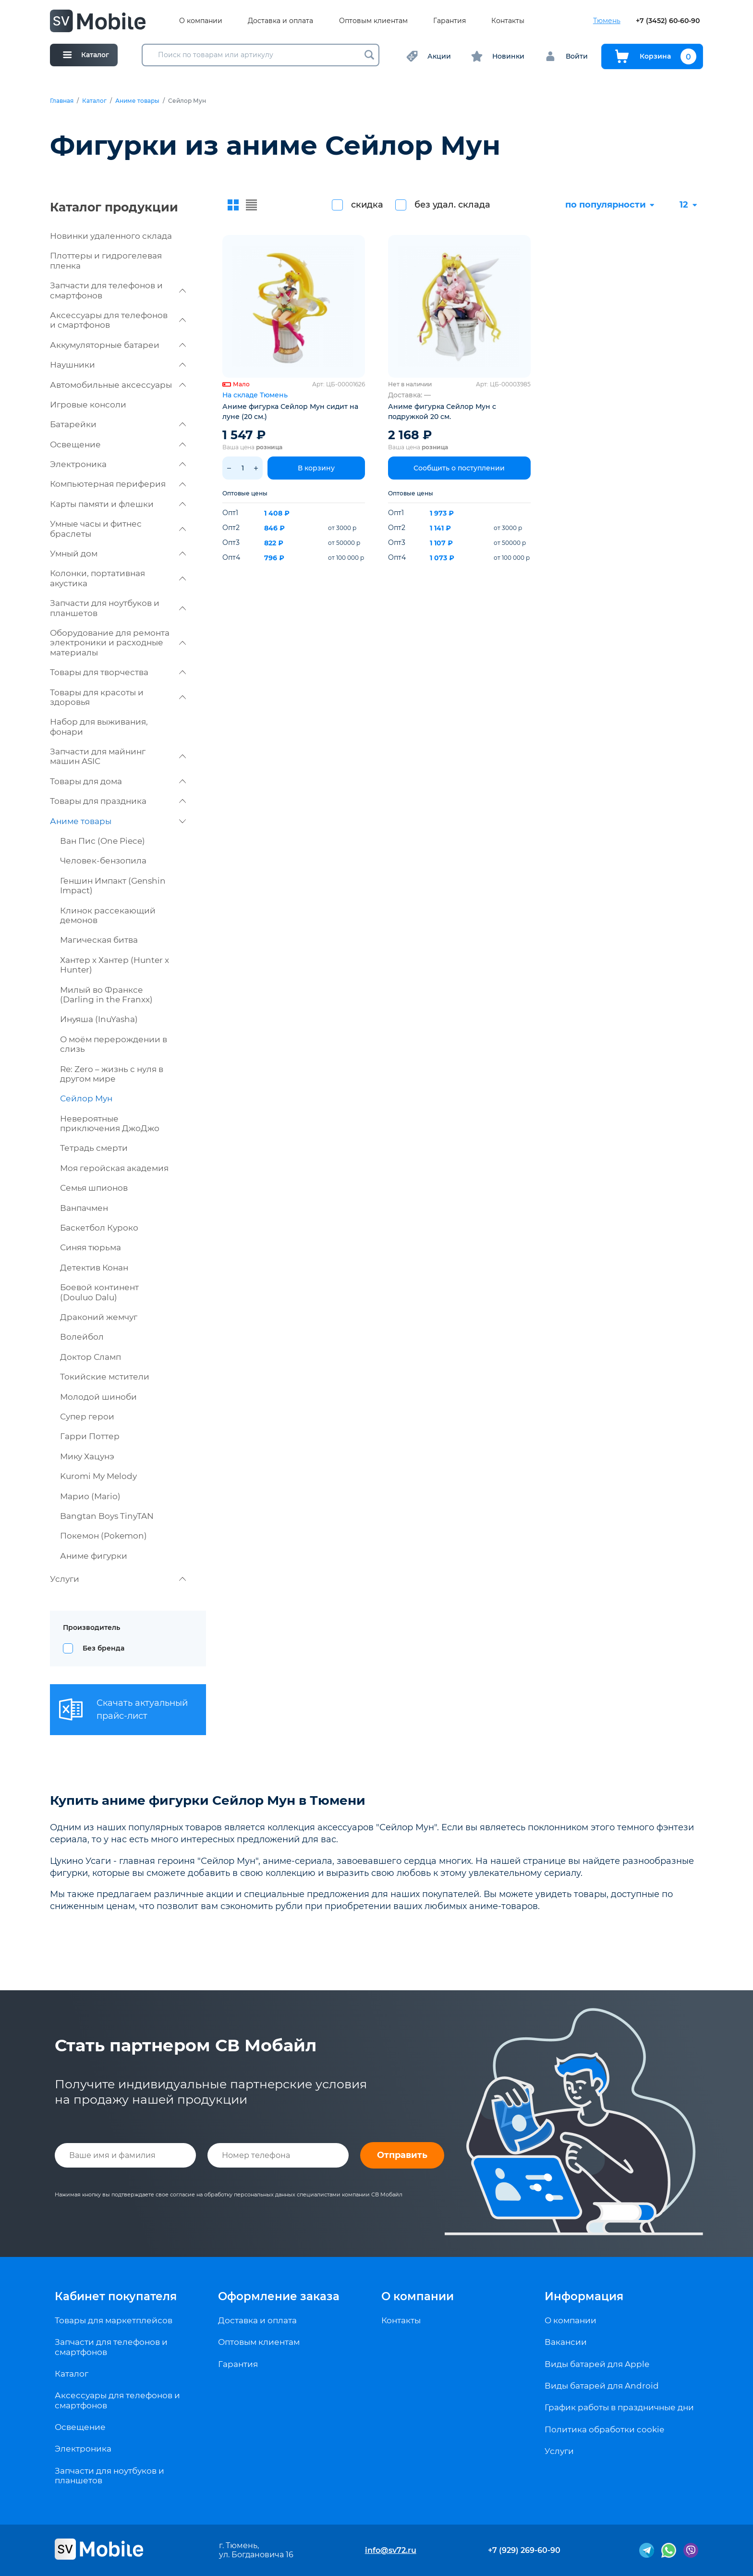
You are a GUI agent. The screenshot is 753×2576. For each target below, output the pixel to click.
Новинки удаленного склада (111, 236)
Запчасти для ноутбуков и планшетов (118, 607)
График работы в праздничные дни (619, 2407)
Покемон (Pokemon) (103, 1536)
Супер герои (87, 1416)
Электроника (118, 464)
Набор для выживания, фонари (99, 726)
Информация (584, 2296)
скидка (367, 204)
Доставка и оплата (280, 21)
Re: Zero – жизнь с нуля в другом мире (111, 1074)
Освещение (118, 444)
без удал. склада (452, 204)
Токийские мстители (104, 1376)
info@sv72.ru (390, 2550)
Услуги (118, 1579)
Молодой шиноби (98, 1397)
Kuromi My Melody (98, 1476)
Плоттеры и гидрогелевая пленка (106, 260)
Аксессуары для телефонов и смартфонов (118, 320)
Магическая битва (99, 940)
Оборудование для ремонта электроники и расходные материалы (118, 642)
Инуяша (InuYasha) (99, 1019)
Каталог (94, 101)
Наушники (118, 365)
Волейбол (82, 1337)
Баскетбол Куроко (99, 1228)
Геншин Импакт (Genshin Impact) (113, 885)
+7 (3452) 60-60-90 (668, 21)
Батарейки (118, 424)
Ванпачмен (84, 1208)
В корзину (316, 468)
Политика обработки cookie (604, 2429)
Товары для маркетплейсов (113, 2320)
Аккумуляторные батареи (118, 345)
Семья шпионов (94, 1188)
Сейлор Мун (86, 1098)
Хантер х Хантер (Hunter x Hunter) (114, 964)
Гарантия (449, 21)
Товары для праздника (118, 801)
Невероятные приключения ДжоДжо (109, 1123)
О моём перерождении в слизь (113, 1044)
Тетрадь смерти (94, 1148)
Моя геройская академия (114, 1168)
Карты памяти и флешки (118, 504)
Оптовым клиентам (373, 21)
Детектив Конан (94, 1267)
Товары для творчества (118, 672)
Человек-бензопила (103, 860)
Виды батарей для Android (602, 2386)
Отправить (402, 2155)
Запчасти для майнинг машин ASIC (118, 756)
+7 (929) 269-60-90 (524, 2550)
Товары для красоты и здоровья (118, 697)
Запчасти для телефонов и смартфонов (118, 290)
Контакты (507, 21)
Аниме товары (137, 101)
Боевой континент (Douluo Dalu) (99, 1292)
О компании (200, 21)
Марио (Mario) (90, 1496)
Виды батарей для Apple (597, 2364)
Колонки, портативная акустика (118, 578)
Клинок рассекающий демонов (108, 915)
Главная (61, 101)
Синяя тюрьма (90, 1247)
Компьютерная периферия (118, 484)
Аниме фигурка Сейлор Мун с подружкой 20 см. (442, 411)
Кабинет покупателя (116, 2296)
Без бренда (103, 1648)
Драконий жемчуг (98, 1317)
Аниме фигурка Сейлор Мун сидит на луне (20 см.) (290, 411)
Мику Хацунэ (87, 1456)
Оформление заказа (279, 2296)
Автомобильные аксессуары (118, 385)
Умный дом (118, 553)
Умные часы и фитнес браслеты (118, 528)
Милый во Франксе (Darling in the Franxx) (106, 994)
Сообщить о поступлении (459, 468)
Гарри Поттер (90, 1436)
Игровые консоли (88, 404)
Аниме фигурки (93, 1556)
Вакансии (566, 2342)
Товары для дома (118, 781)
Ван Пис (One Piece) (102, 841)
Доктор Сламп (90, 1357)
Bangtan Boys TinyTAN (107, 1516)
